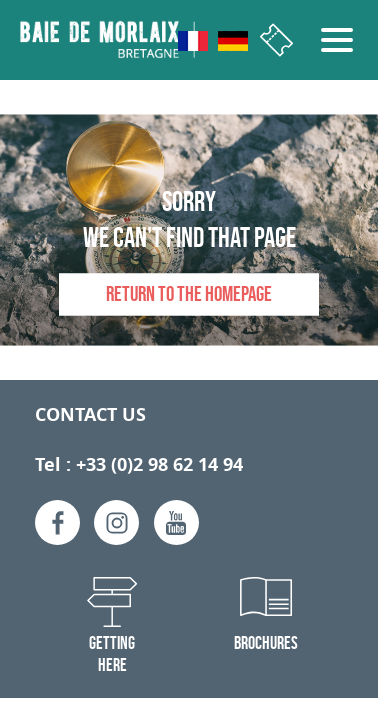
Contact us (90, 414)
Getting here (112, 654)
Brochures (266, 643)
